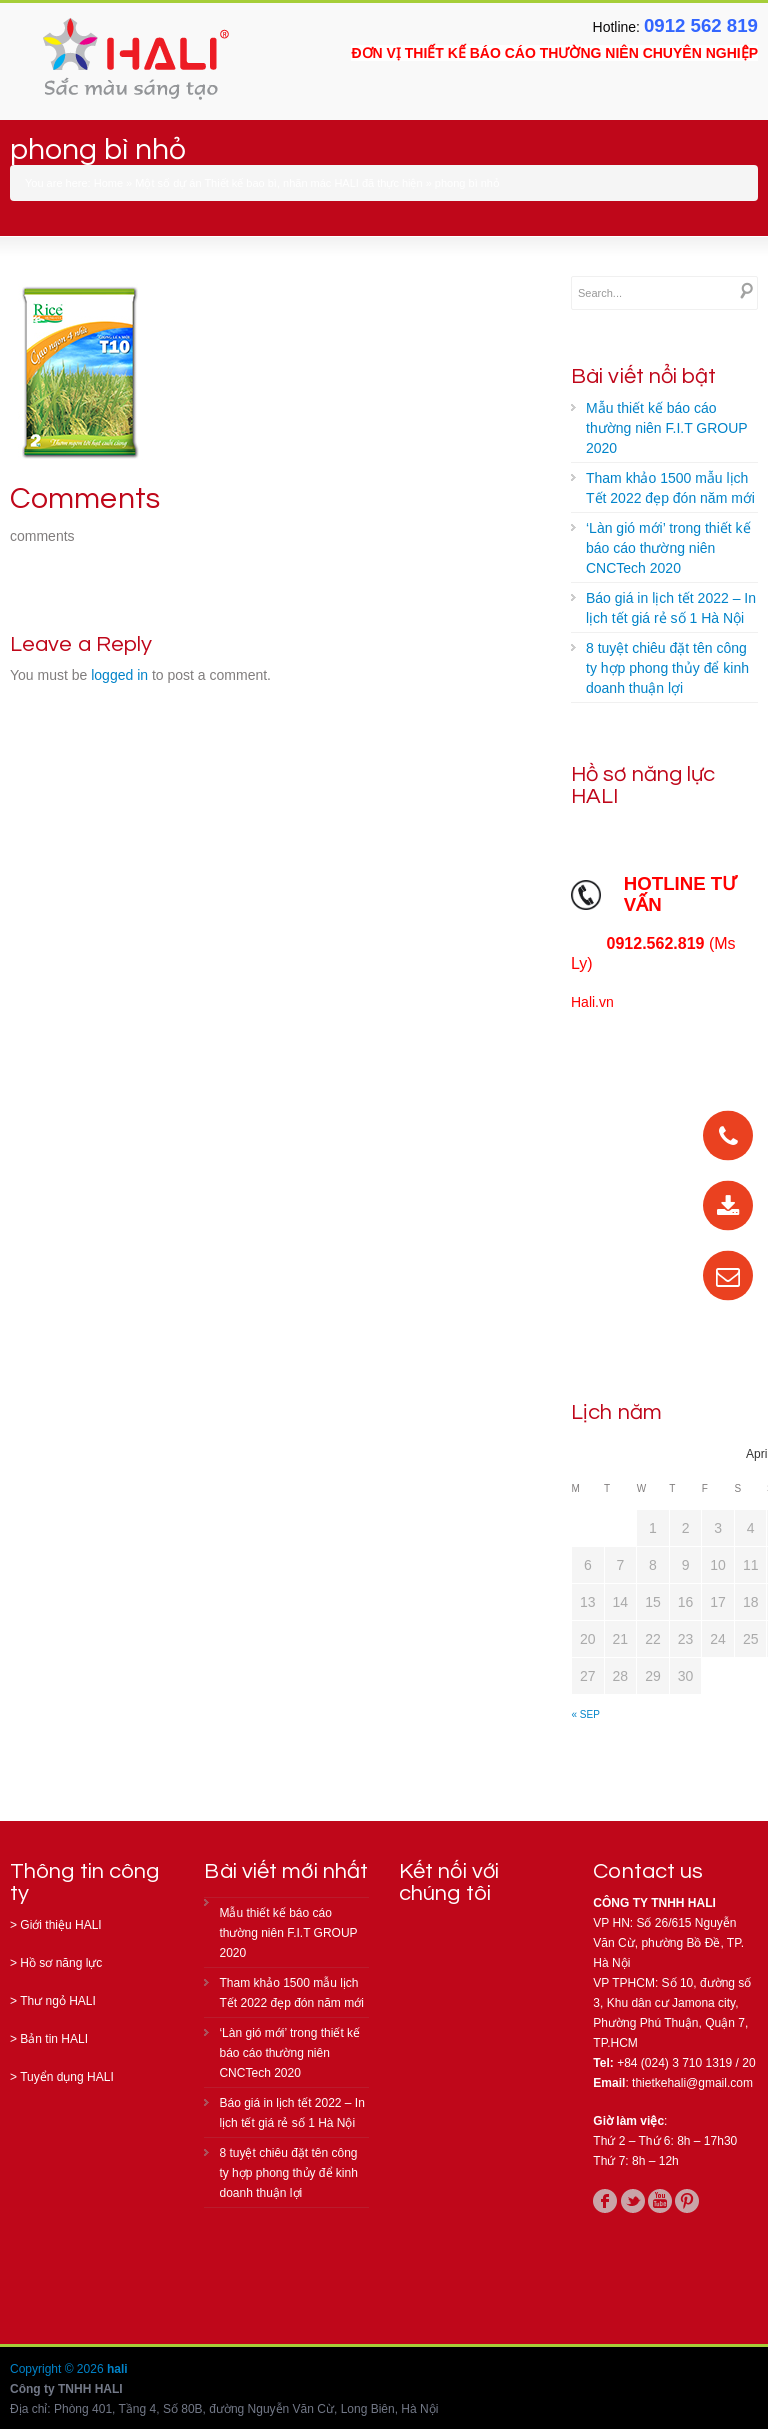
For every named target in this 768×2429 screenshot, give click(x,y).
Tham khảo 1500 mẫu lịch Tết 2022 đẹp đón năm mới (670, 488)
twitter (633, 2201)
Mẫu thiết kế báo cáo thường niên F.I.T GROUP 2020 (667, 428)
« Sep (586, 1714)
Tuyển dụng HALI (67, 2077)
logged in (119, 675)
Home (108, 183)
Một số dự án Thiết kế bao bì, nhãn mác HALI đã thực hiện (278, 183)
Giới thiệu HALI (60, 1925)
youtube (660, 2201)
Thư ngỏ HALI (58, 2001)
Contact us (648, 1871)
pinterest (687, 2201)
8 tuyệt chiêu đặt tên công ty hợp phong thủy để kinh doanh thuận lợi (667, 668)
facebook (605, 2201)
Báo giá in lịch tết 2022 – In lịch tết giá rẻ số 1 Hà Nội (671, 608)
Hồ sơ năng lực (61, 1963)
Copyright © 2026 (58, 2369)
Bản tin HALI (54, 2039)
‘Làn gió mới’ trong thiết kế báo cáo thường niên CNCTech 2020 (668, 548)
